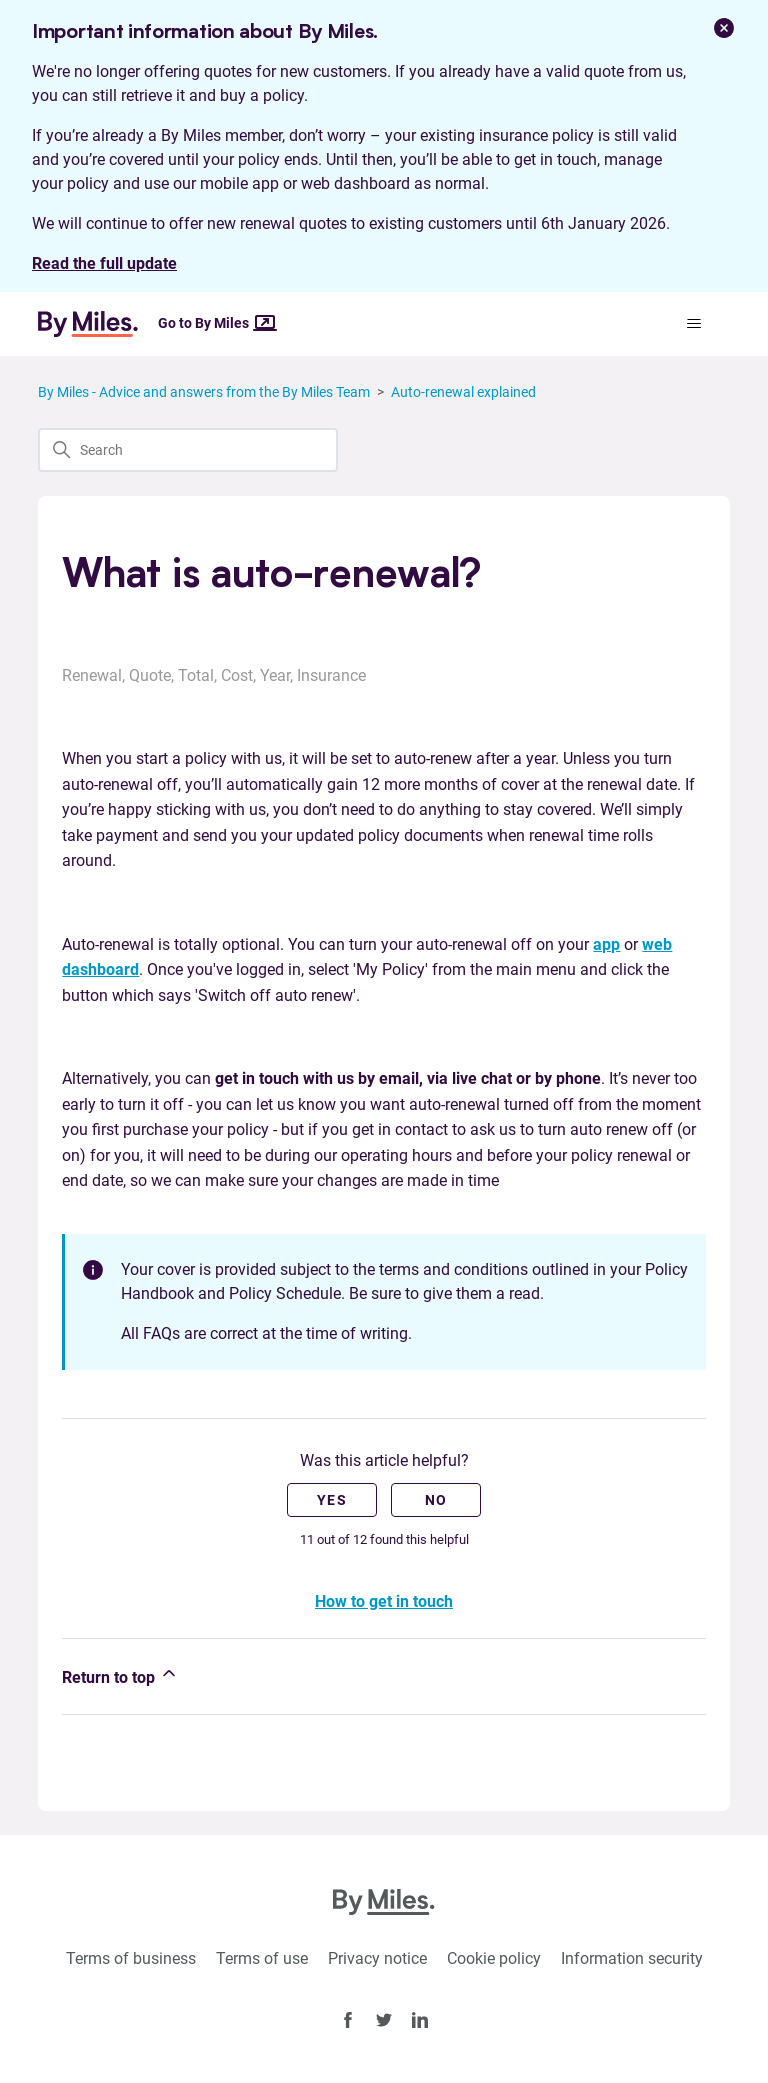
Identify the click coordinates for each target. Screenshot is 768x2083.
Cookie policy (494, 1958)
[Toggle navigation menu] (694, 324)
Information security (632, 1958)
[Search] (188, 450)
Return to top (120, 1675)
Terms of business (131, 1958)
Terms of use (262, 1958)
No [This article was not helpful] (436, 1500)
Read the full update (104, 263)
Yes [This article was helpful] (332, 1500)
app (606, 944)
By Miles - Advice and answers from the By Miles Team (204, 392)
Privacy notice (377, 1958)
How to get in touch (384, 1601)
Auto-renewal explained (463, 392)
